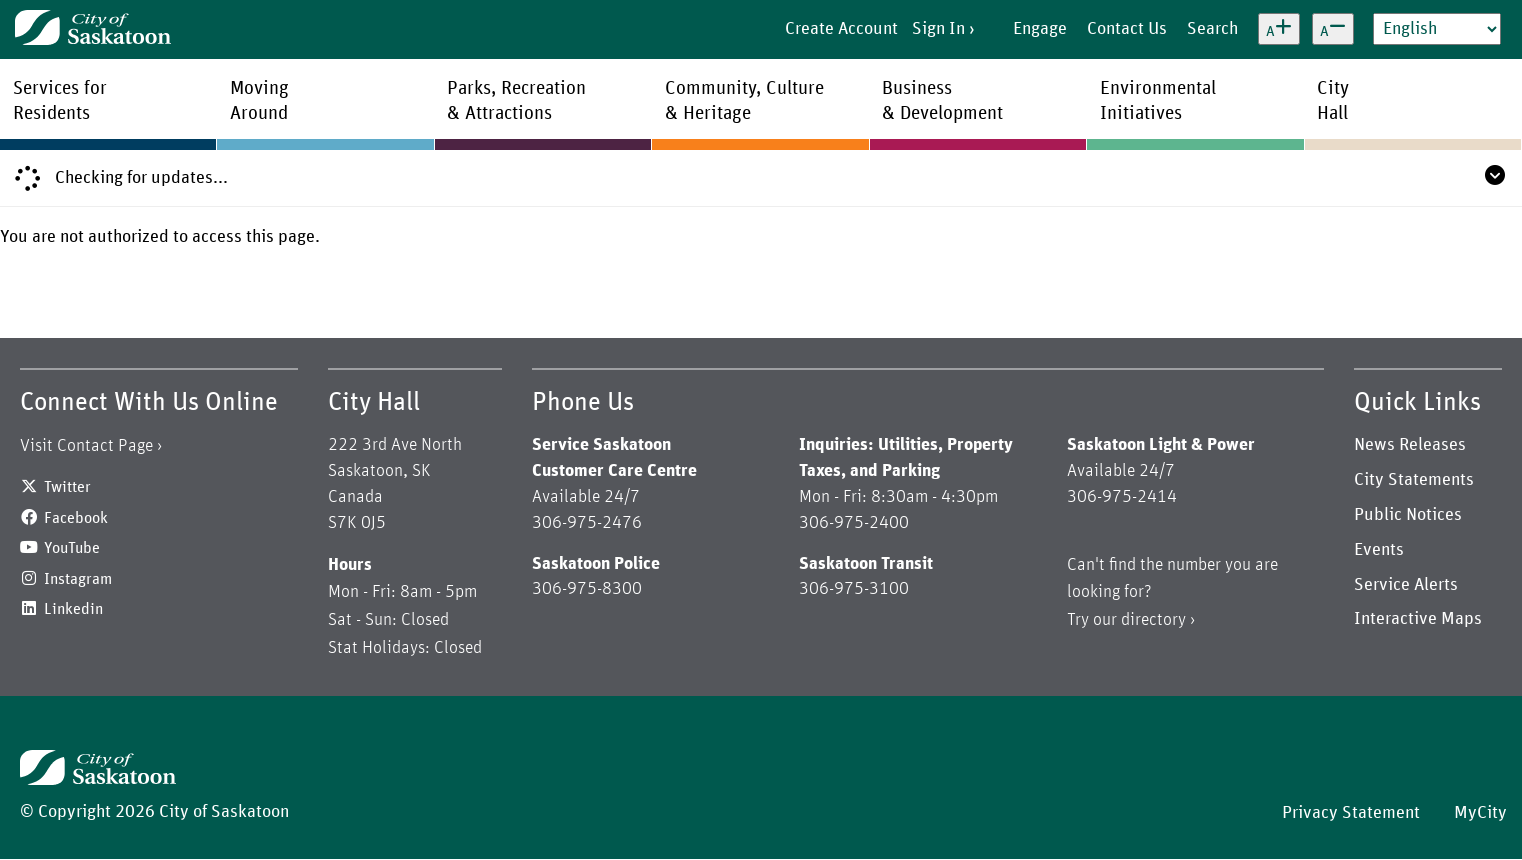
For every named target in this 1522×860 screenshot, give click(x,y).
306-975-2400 (854, 523)
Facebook (76, 518)
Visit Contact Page (86, 446)
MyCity (1480, 813)
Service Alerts (1406, 585)
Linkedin (73, 609)
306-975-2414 (1122, 497)
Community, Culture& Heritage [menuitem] (744, 101)
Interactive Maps (1418, 619)
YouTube (72, 548)
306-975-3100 (854, 589)
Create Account (841, 29)
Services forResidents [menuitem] (60, 101)
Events (1379, 550)
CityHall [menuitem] (1333, 101)
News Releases (1410, 445)
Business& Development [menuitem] (942, 101)
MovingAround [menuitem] (259, 101)
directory (1153, 620)
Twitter (67, 487)
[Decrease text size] (1333, 29)
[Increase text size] (1279, 29)
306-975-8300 (587, 589)
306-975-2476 (587, 523)
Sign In (938, 29)
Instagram (78, 579)
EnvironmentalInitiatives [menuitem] (1158, 101)
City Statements (1414, 480)
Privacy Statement (1351, 813)
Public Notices (1408, 515)
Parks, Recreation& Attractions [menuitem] (516, 101)
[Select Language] (1437, 29)
